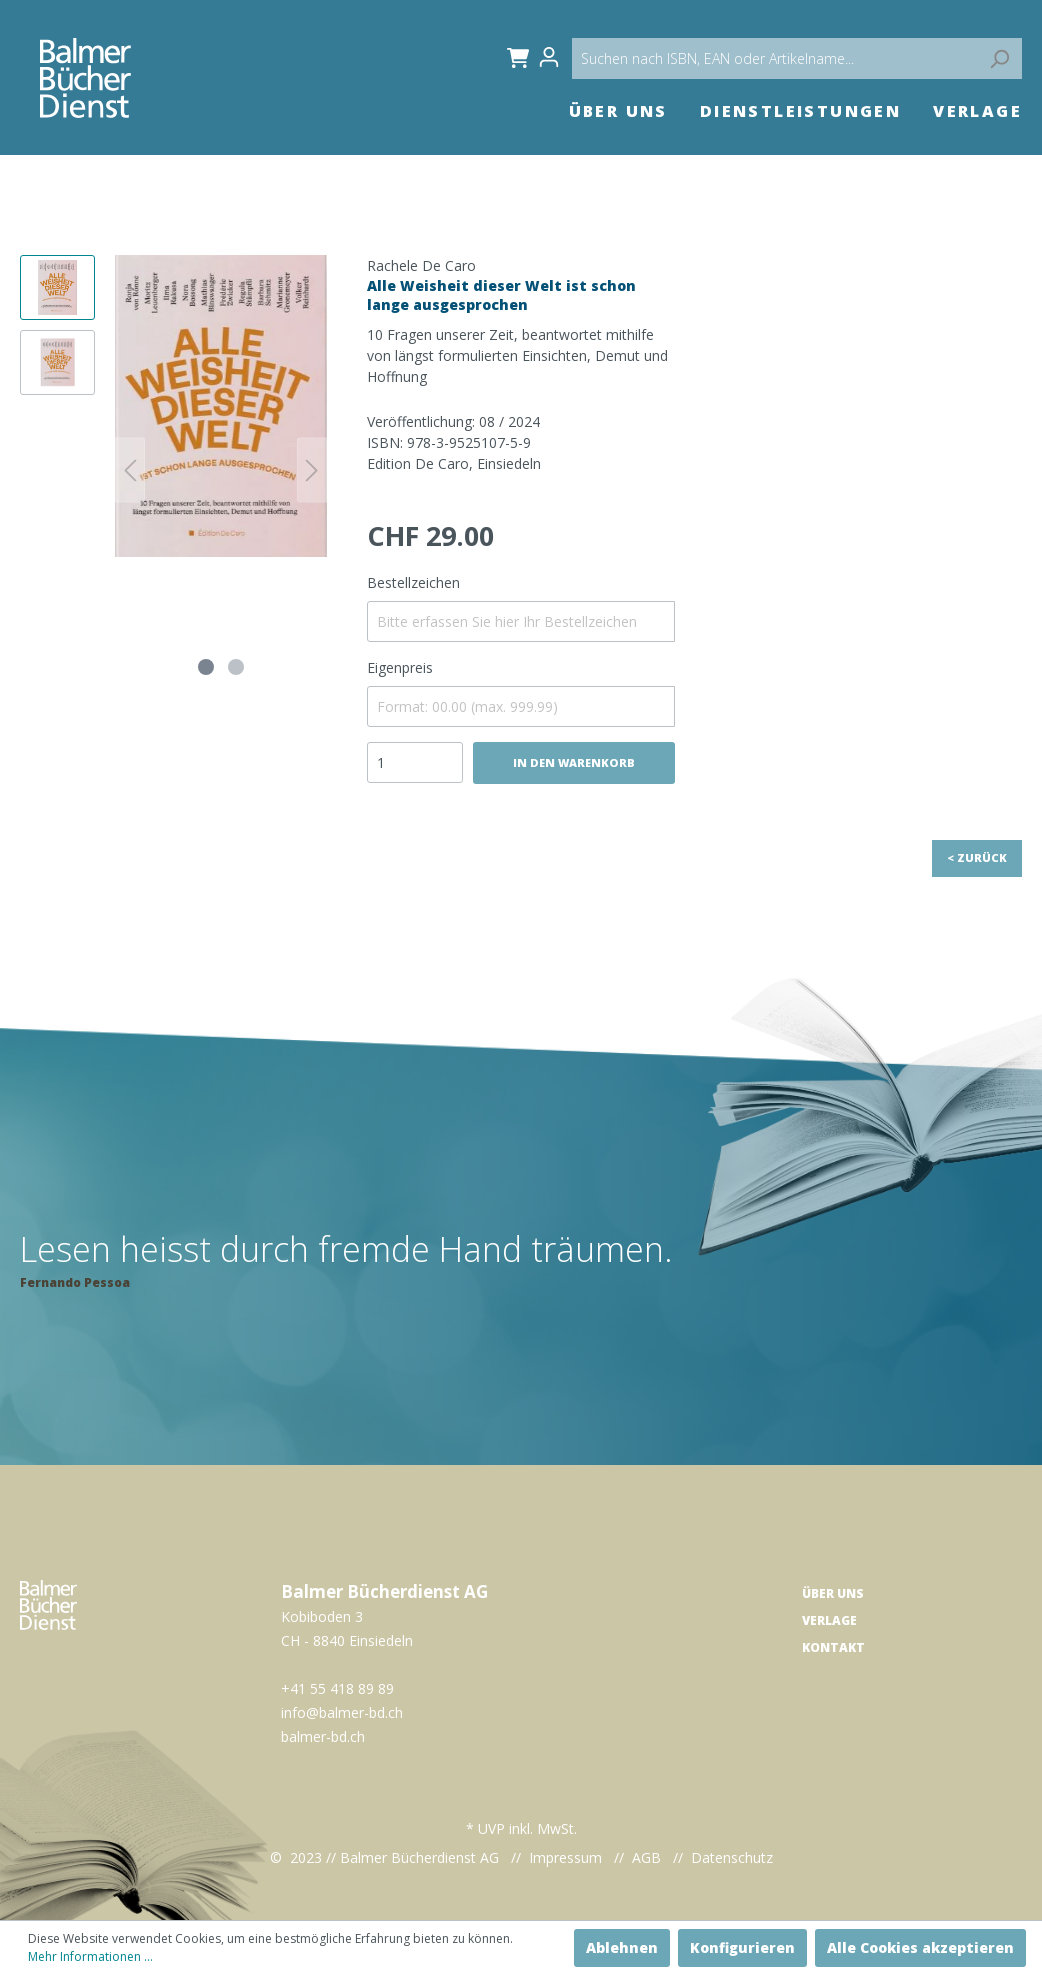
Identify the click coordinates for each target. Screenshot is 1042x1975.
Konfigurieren (742, 1947)
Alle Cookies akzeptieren (920, 1947)
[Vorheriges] (130, 470)
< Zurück (977, 857)
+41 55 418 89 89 (337, 1688)
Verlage (829, 1620)
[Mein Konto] (555, 57)
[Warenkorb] (514, 57)
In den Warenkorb (574, 762)
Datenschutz (732, 1857)
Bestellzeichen (413, 582)
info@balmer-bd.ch (342, 1712)
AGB (646, 1857)
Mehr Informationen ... (90, 1956)
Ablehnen (622, 1947)
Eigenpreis (400, 667)
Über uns (833, 1593)
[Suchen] (999, 58)
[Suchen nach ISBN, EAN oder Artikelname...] (797, 58)
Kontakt (833, 1647)
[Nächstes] (312, 470)
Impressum (565, 1857)
